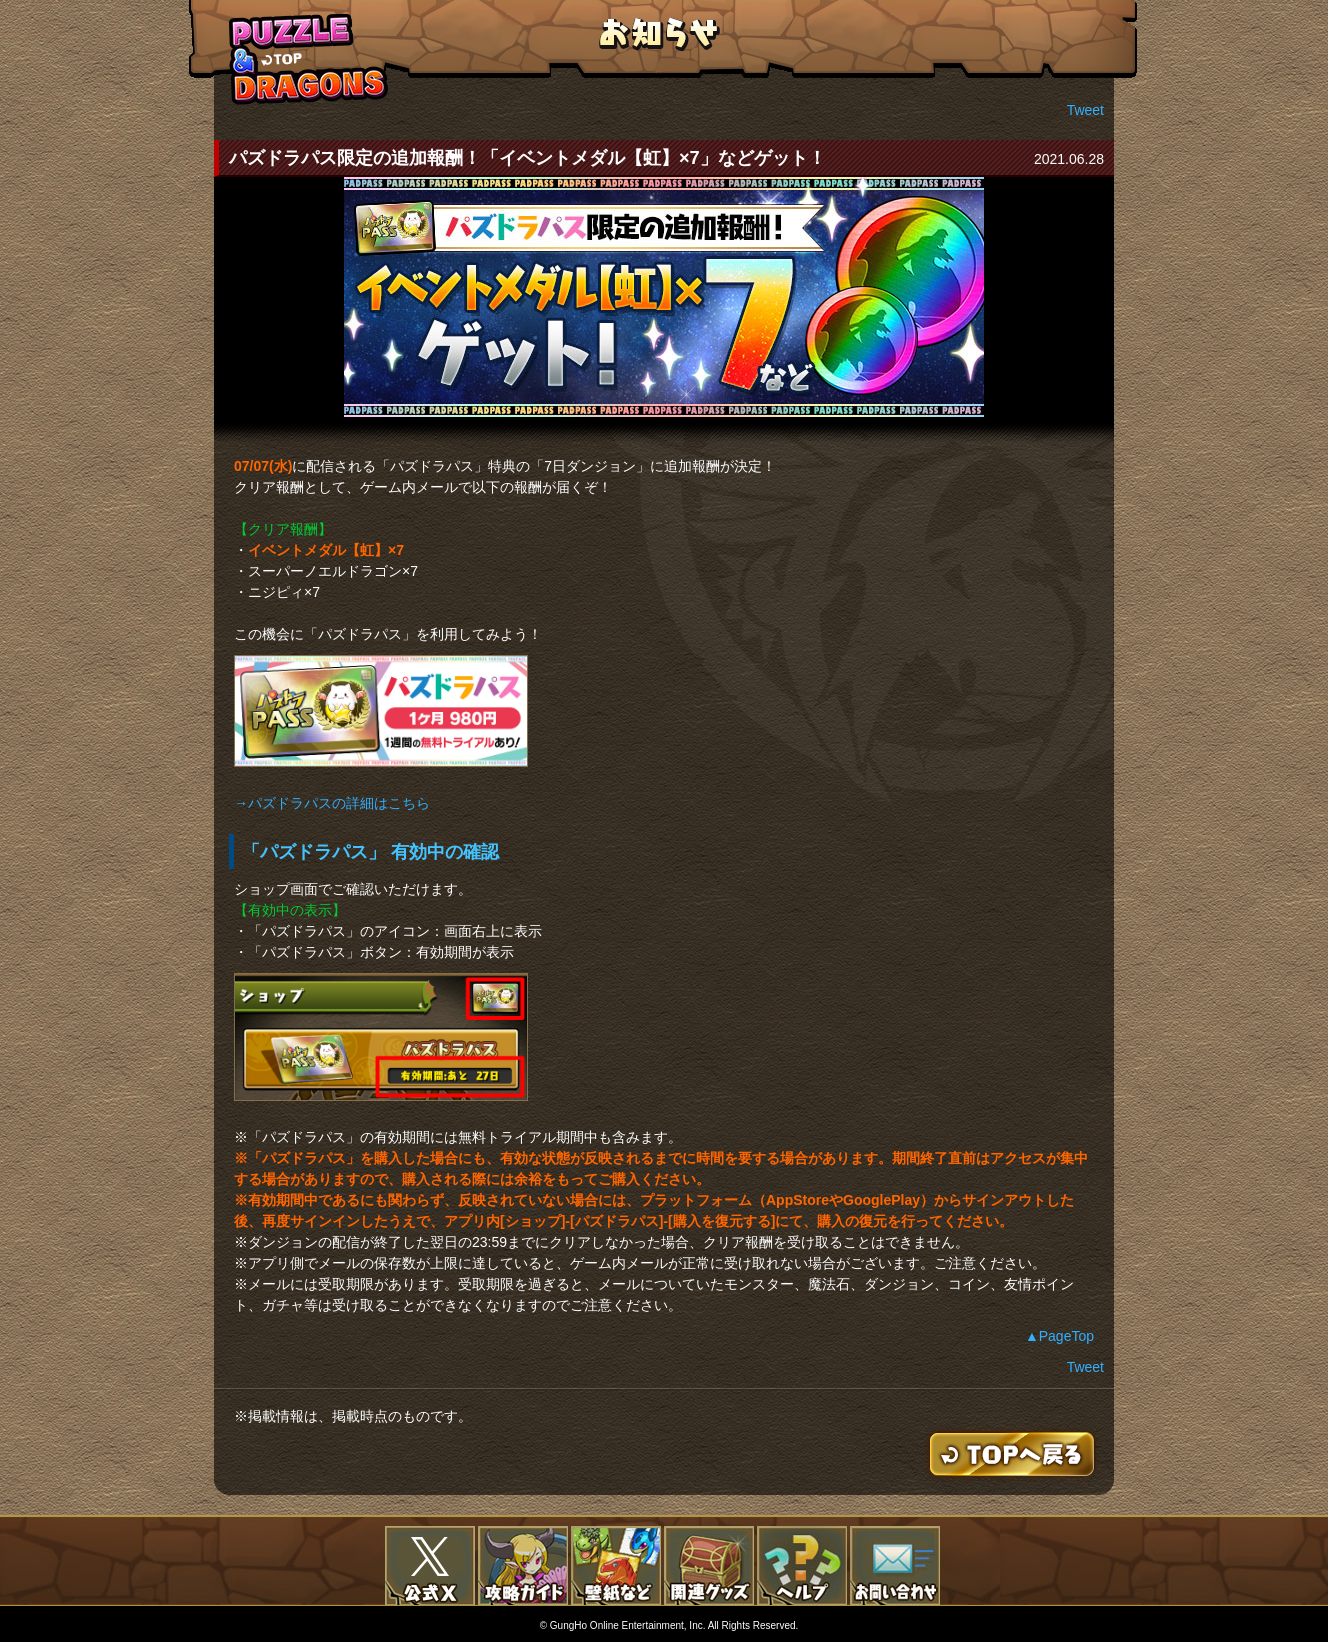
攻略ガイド (523, 1566)
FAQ (802, 1566)
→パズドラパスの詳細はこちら (332, 803)
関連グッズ (709, 1566)
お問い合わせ (895, 1566)
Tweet (1085, 110)
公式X (430, 1566)
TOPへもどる (309, 58)
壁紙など (616, 1566)
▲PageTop (1059, 1336)
